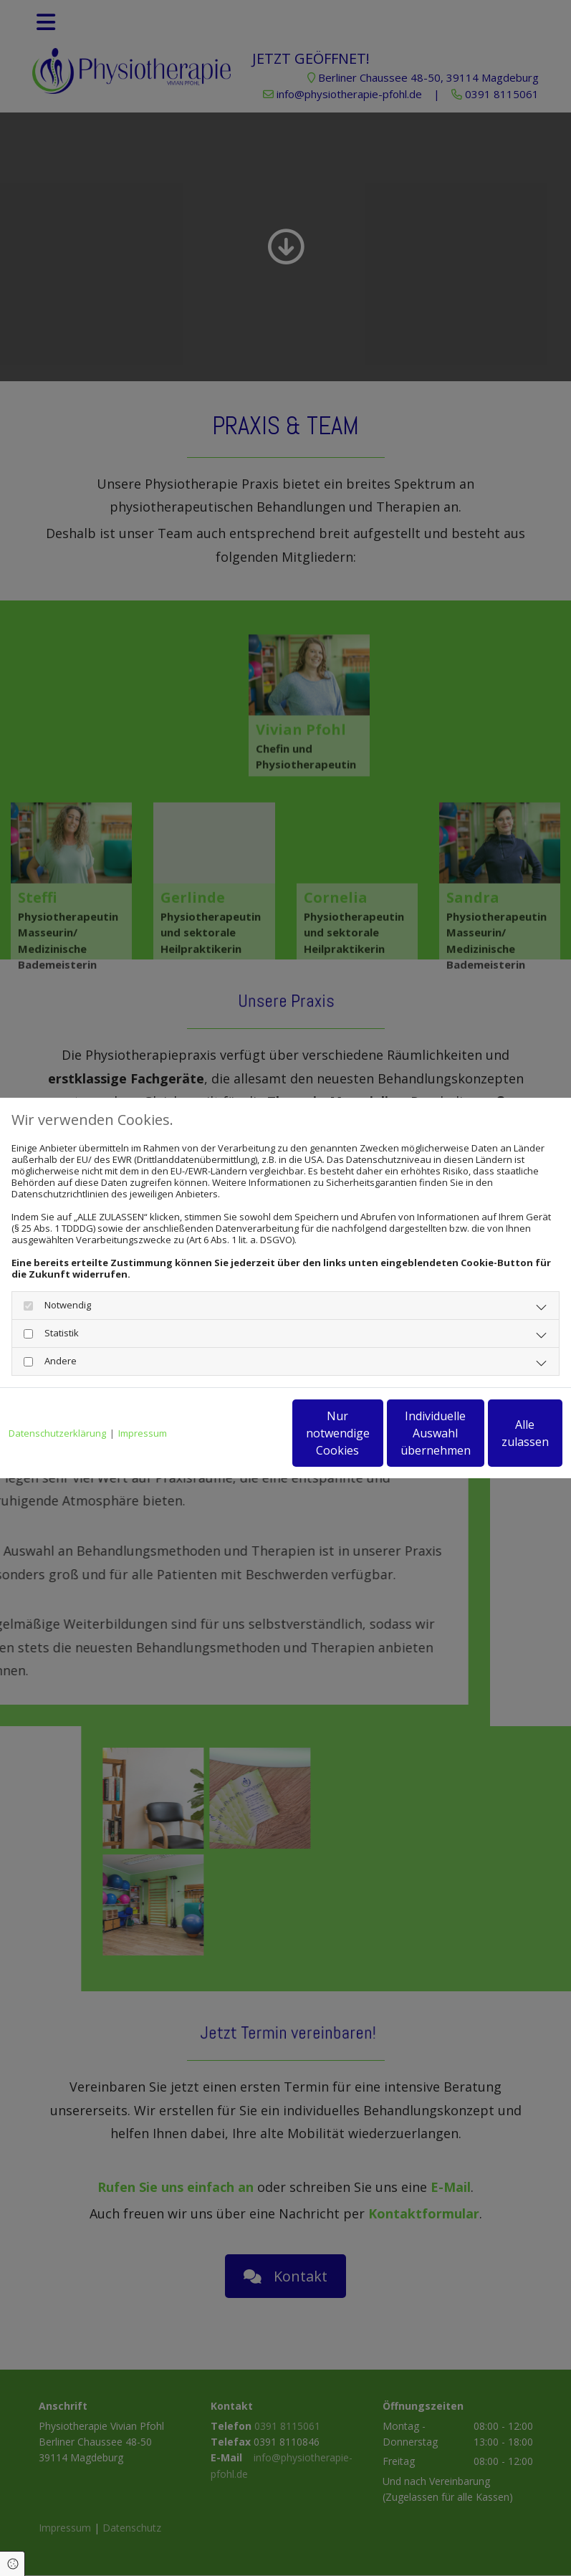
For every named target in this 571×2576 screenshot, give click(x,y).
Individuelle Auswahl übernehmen (360, 1439)
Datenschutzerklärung (57, 1398)
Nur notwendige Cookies (224, 1438)
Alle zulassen (496, 1439)
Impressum (142, 1398)
